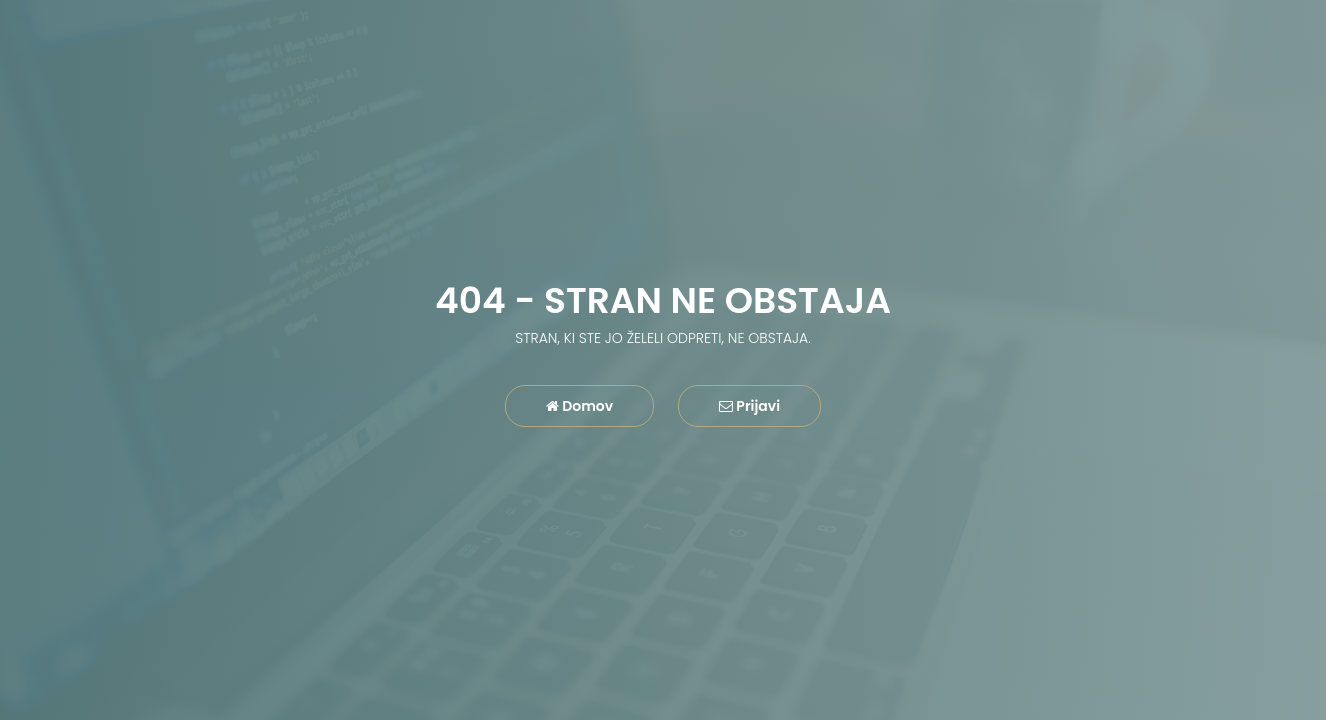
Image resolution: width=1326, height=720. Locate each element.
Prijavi (749, 406)
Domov (579, 406)
